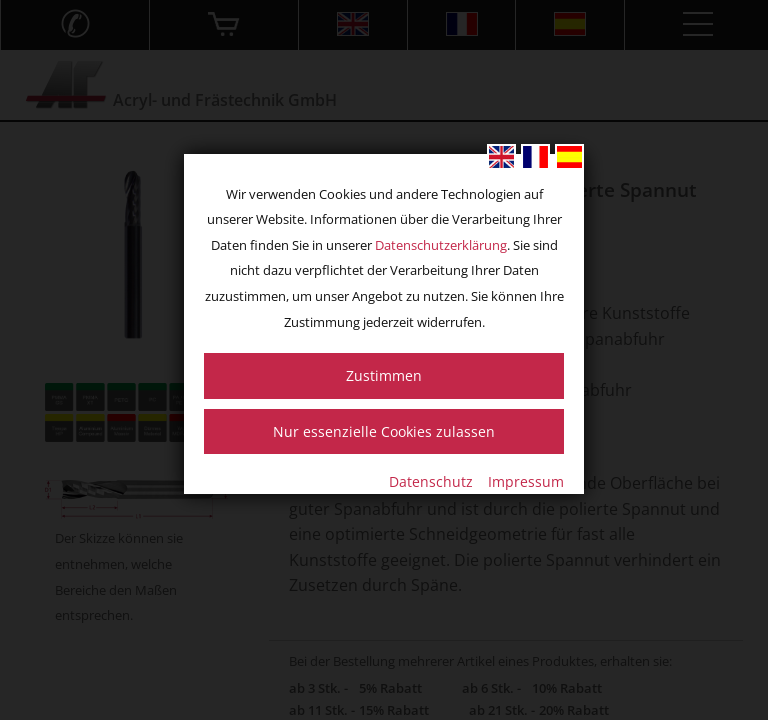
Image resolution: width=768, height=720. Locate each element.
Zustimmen (384, 375)
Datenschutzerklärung (441, 245)
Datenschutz (431, 481)
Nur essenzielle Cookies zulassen (384, 431)
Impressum (526, 481)
